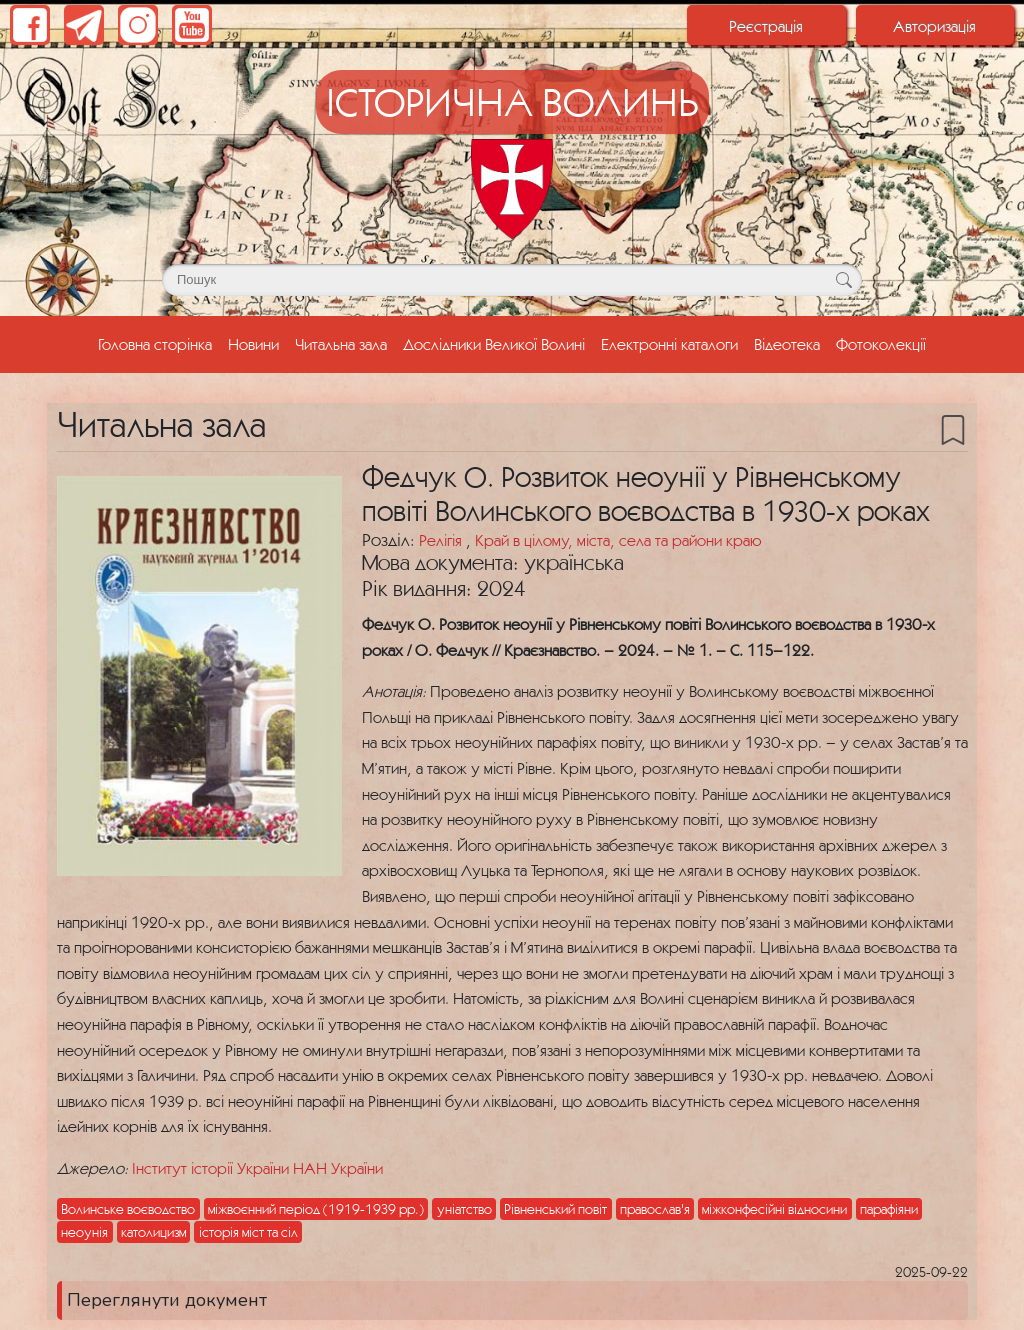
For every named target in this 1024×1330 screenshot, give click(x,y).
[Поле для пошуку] (512, 280)
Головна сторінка (159, 342)
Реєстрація (766, 26)
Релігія (442, 540)
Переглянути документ (167, 1300)
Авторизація (934, 26)
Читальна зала (341, 344)
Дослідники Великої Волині (494, 344)
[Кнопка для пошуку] (843, 280)
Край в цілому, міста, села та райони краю (618, 540)
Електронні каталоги (669, 344)
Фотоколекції (881, 344)
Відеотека (787, 344)
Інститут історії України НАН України (257, 1168)
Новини (253, 344)
